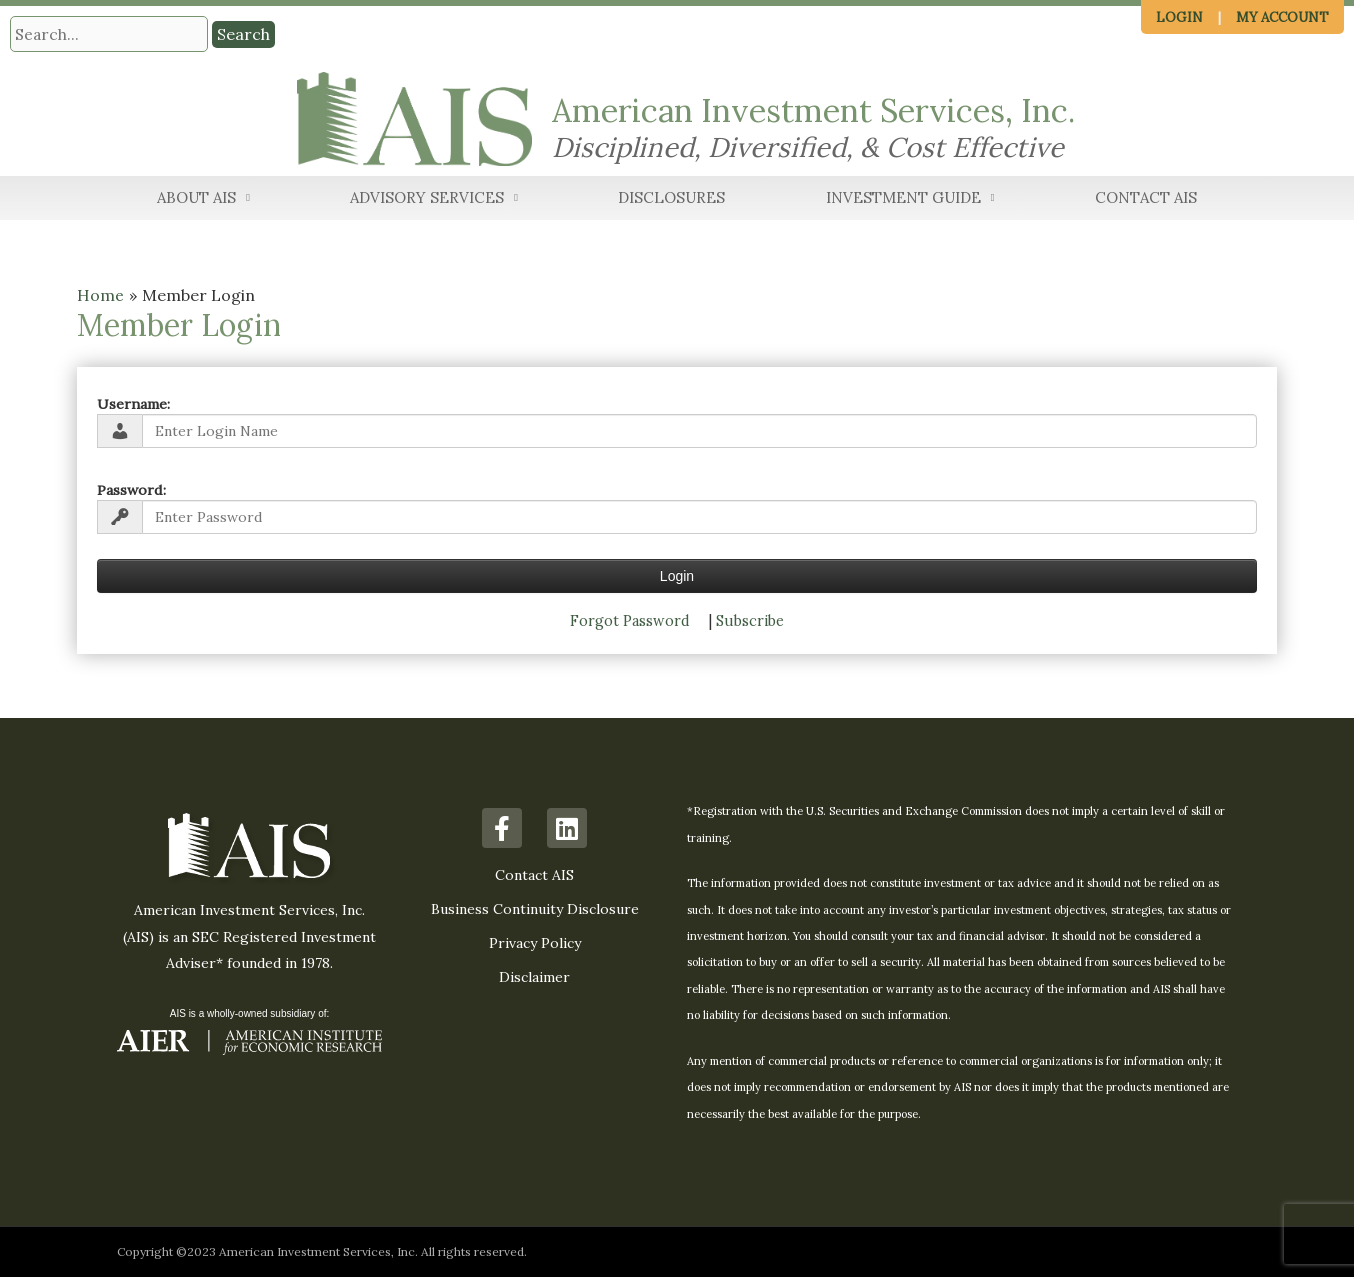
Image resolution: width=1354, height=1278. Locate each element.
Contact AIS (1146, 198)
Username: (133, 404)
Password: (131, 490)
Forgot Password (630, 621)
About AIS (203, 199)
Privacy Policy (535, 944)
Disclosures (671, 198)
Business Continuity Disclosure (535, 910)
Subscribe (750, 621)
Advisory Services (434, 199)
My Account (1282, 17)
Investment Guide (910, 199)
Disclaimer (534, 978)
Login (1179, 17)
